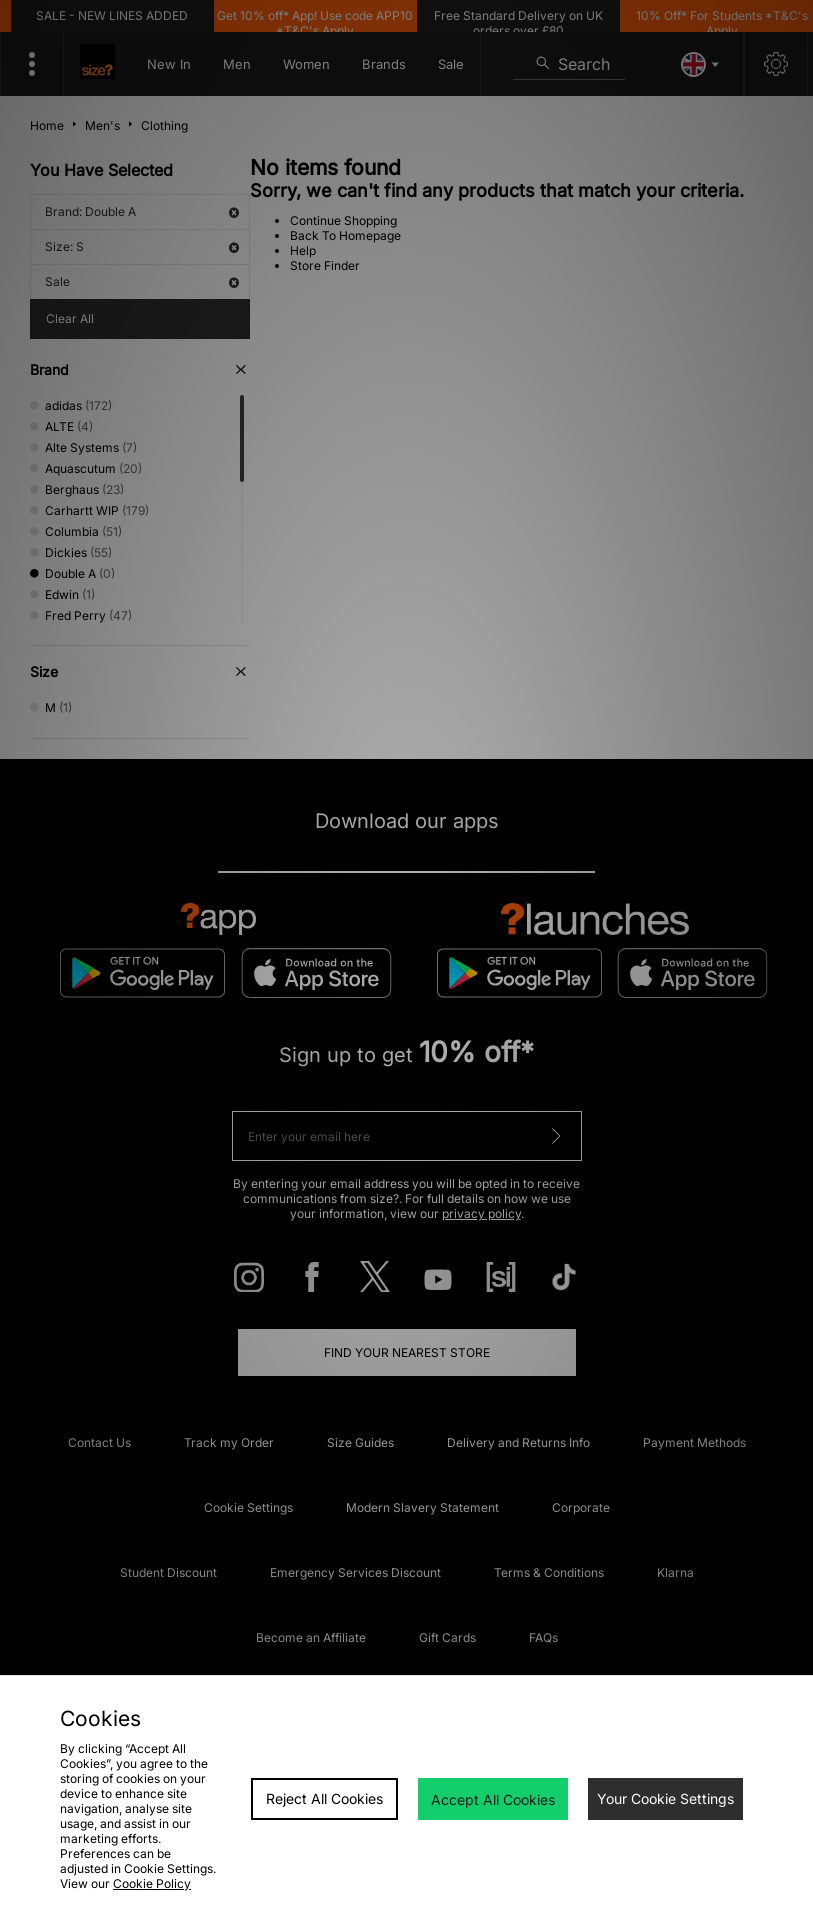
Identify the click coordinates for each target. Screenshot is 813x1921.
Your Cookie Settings (665, 1798)
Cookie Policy (152, 1883)
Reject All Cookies (324, 1798)
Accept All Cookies (493, 1799)
